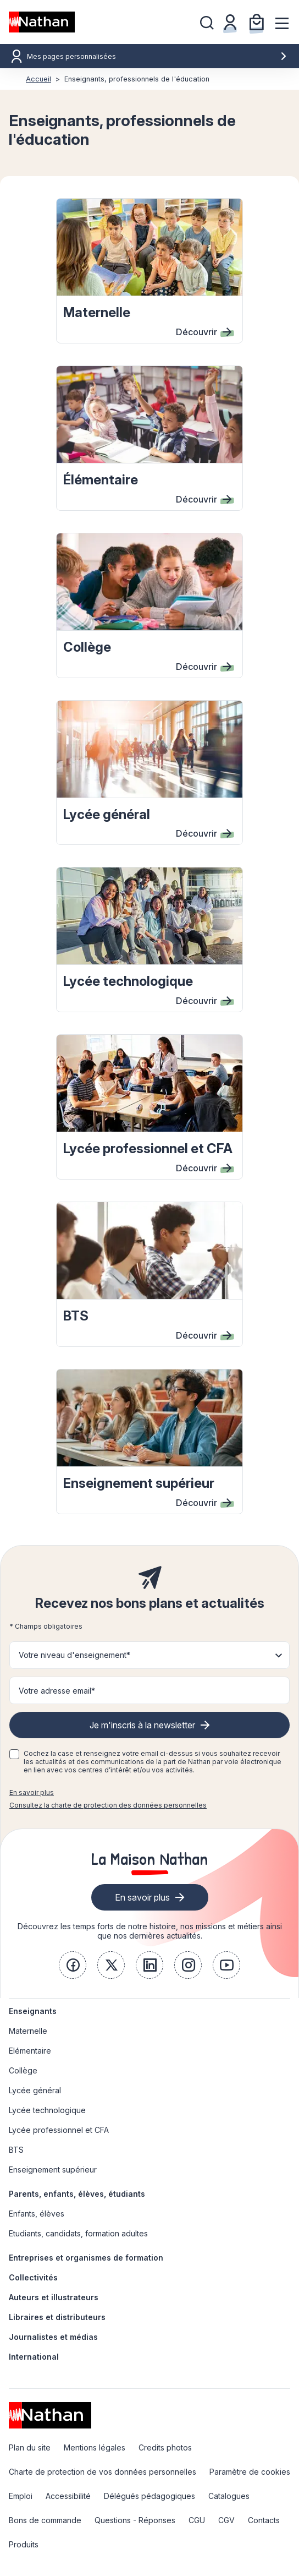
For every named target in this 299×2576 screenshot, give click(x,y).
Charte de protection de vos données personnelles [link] (102, 2471)
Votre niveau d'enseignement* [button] (74, 1655)
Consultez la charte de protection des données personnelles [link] (108, 1805)
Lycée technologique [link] (47, 2110)
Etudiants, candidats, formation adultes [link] (78, 2233)
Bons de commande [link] (45, 2520)
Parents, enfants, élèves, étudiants (77, 2193)
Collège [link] (23, 2070)
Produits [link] (23, 2544)
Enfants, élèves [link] (36, 2213)
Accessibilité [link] (68, 2496)
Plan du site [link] (30, 2447)
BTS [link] (16, 2149)
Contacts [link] (264, 2520)
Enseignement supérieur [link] (53, 2169)
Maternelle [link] (28, 2030)
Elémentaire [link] (30, 2050)
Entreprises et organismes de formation (86, 2257)
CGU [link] (197, 2520)
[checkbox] (14, 1754)
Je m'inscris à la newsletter (142, 1725)
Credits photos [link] (165, 2447)
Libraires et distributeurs (57, 2317)
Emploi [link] (20, 2496)
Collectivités (33, 2277)
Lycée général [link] (35, 2090)
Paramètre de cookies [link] (249, 2471)
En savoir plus (31, 1792)
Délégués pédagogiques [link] (149, 2496)
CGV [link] (226, 2520)
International (34, 2356)
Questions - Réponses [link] (135, 2520)
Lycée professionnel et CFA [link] (59, 2130)
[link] (72, 1965)
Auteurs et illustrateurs (53, 2297)
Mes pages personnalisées (157, 56)
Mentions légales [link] (94, 2447)
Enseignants (33, 2011)
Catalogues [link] (229, 2496)
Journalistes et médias (53, 2337)
